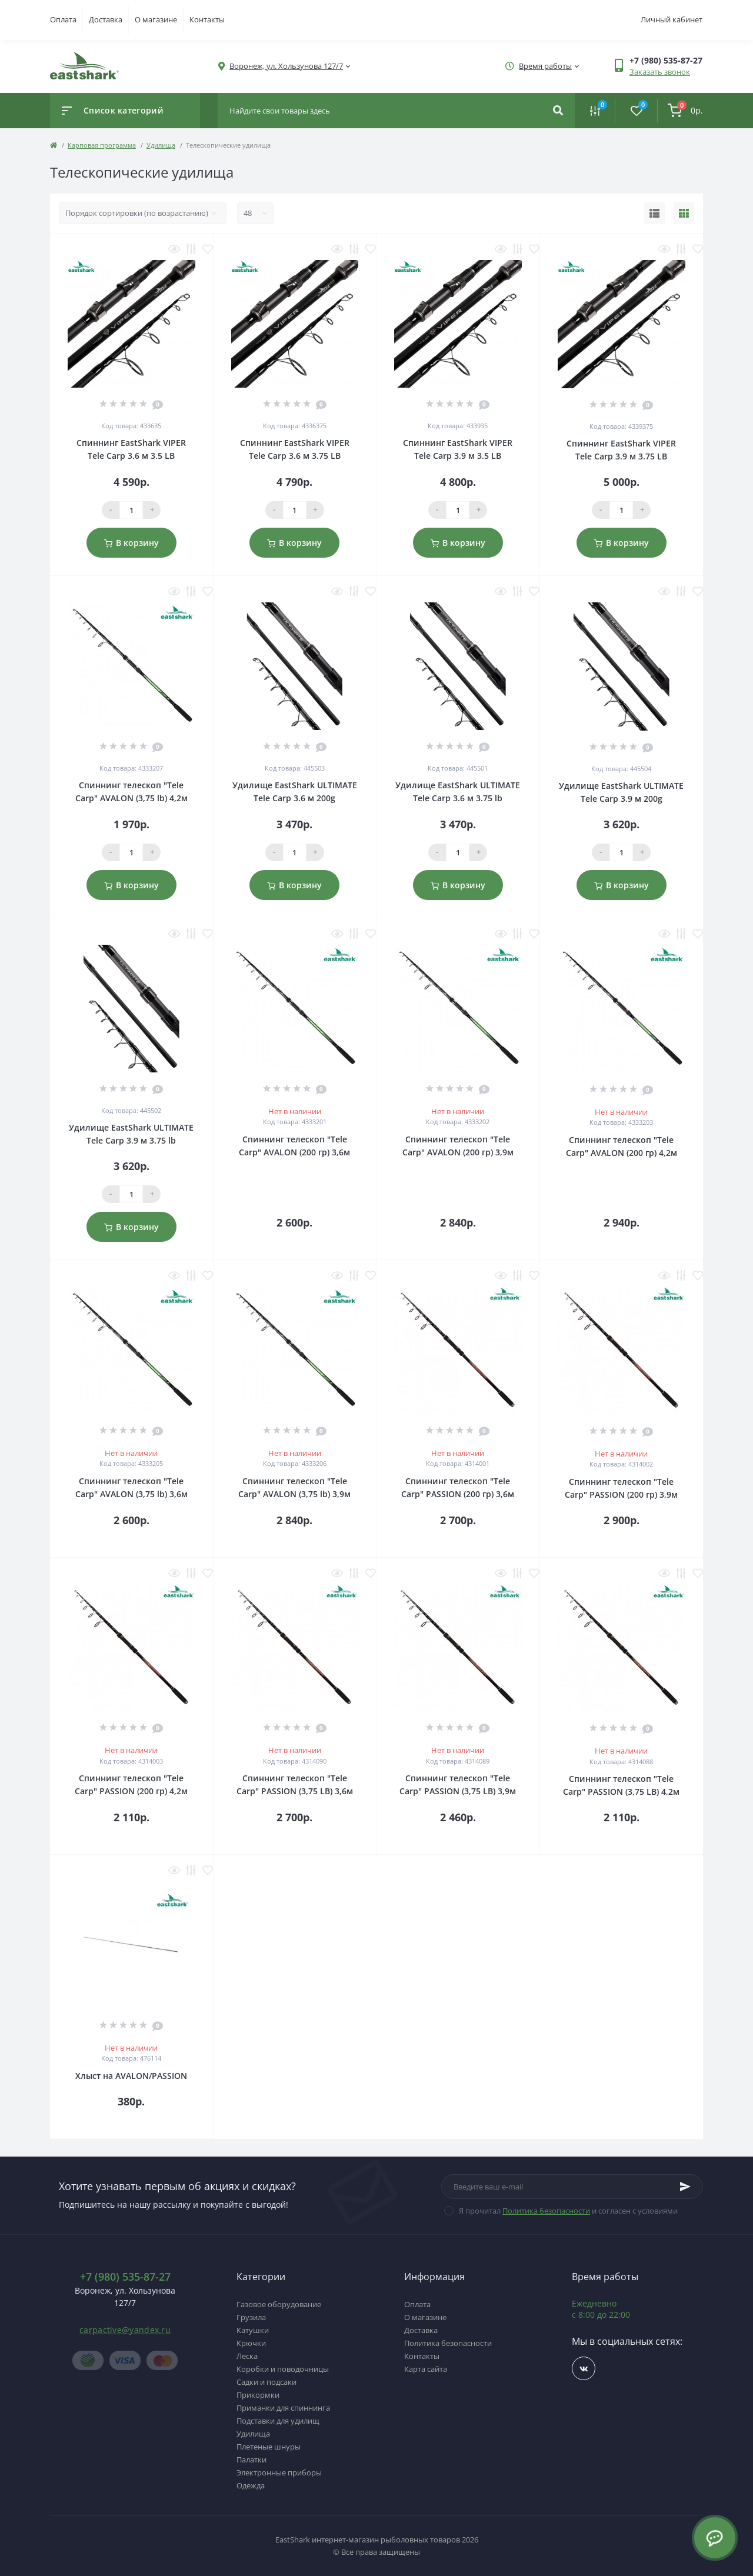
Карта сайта (425, 2369)
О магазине (156, 19)
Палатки (251, 2459)
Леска (247, 2356)
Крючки (251, 2343)
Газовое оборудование (278, 2304)
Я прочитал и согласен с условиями (568, 2210)
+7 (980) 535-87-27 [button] (125, 2277)
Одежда (250, 2485)
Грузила (251, 2317)
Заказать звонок (659, 71)
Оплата (63, 19)
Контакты (207, 19)
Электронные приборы (279, 2472)
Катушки (252, 2330)
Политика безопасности (546, 2210)
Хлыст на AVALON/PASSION (131, 2075)
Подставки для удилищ (277, 2420)
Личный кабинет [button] (671, 19)
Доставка (105, 19)
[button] (286, 66)
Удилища (160, 145)
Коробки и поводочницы (282, 2369)
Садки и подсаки (266, 2382)
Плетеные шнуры (268, 2446)
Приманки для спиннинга (283, 2407)
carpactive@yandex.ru (125, 2329)
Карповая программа (102, 145)
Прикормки (257, 2395)
